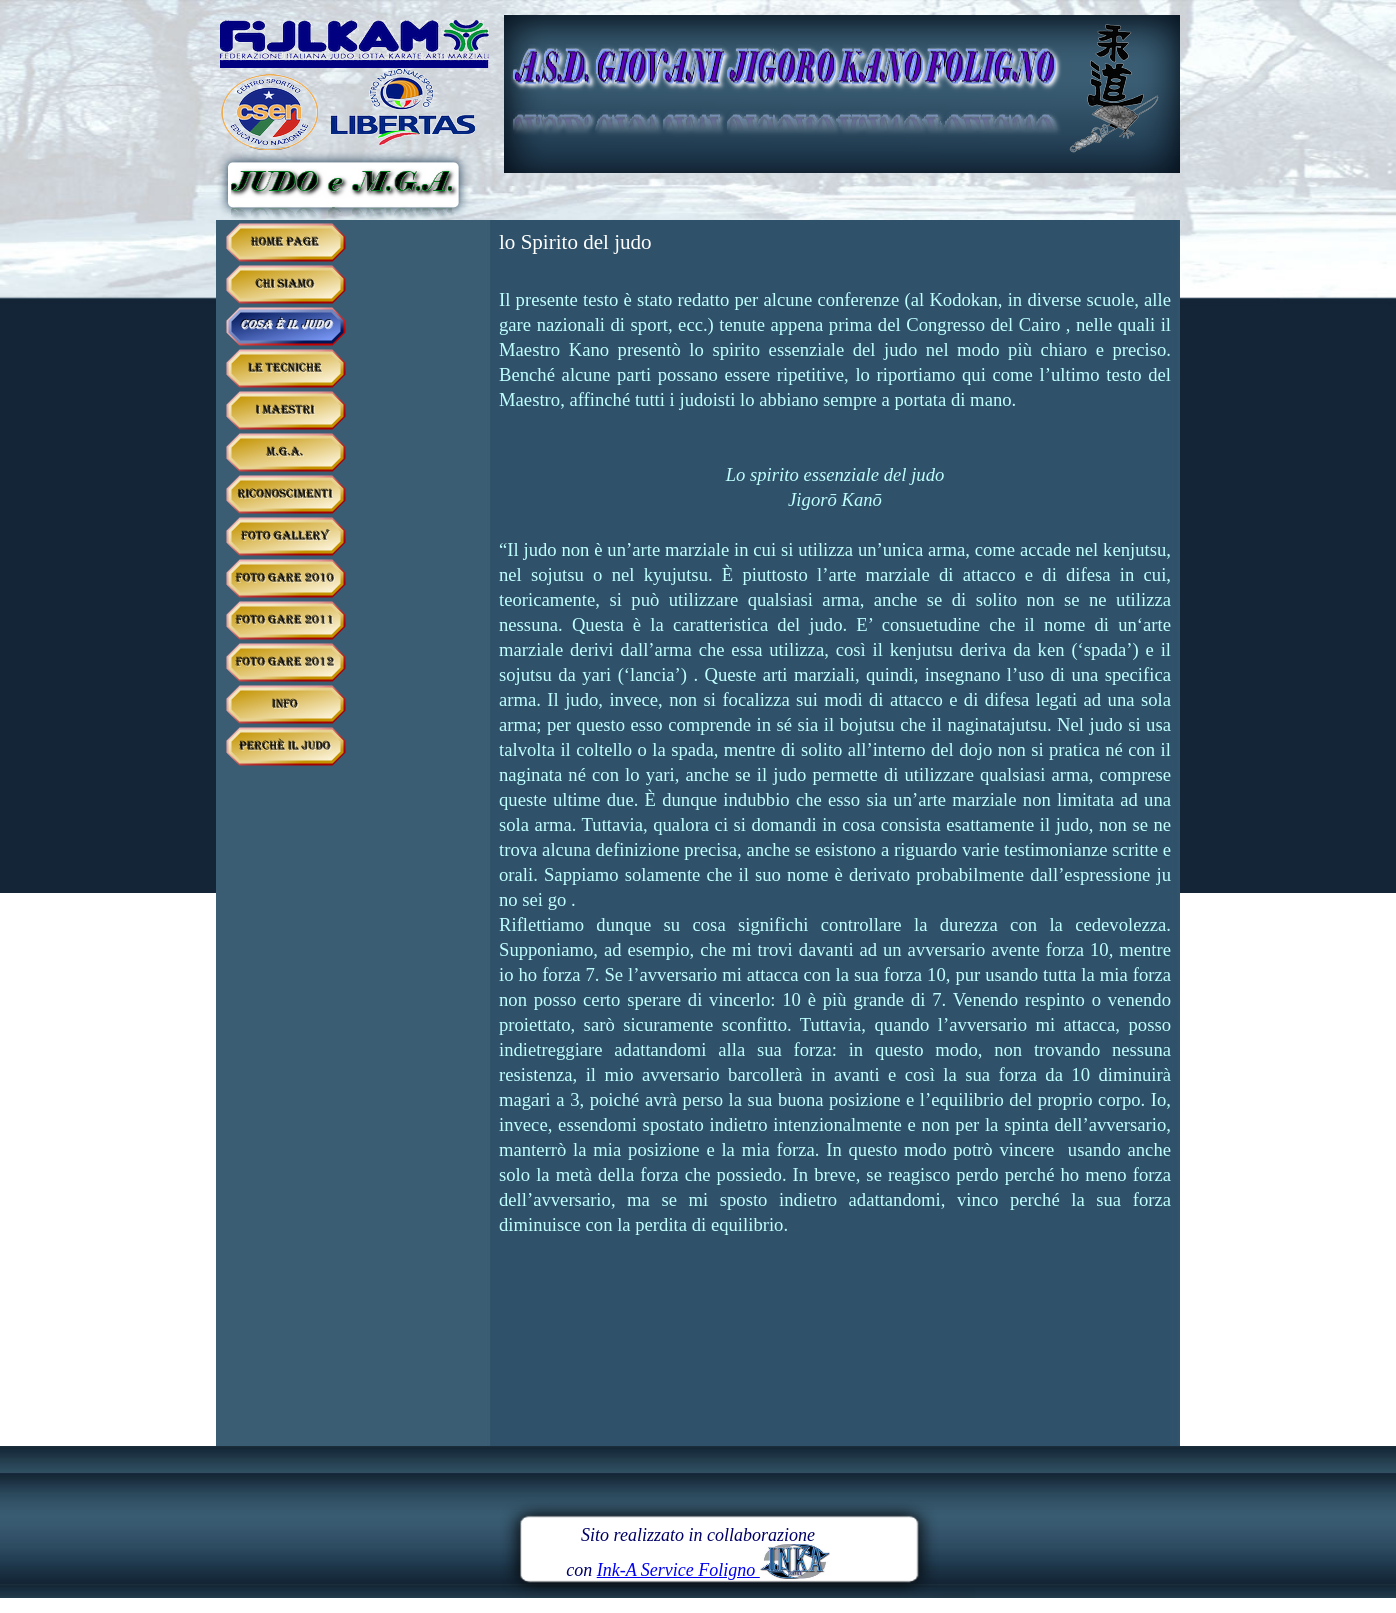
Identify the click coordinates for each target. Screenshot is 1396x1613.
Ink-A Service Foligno (713, 1570)
